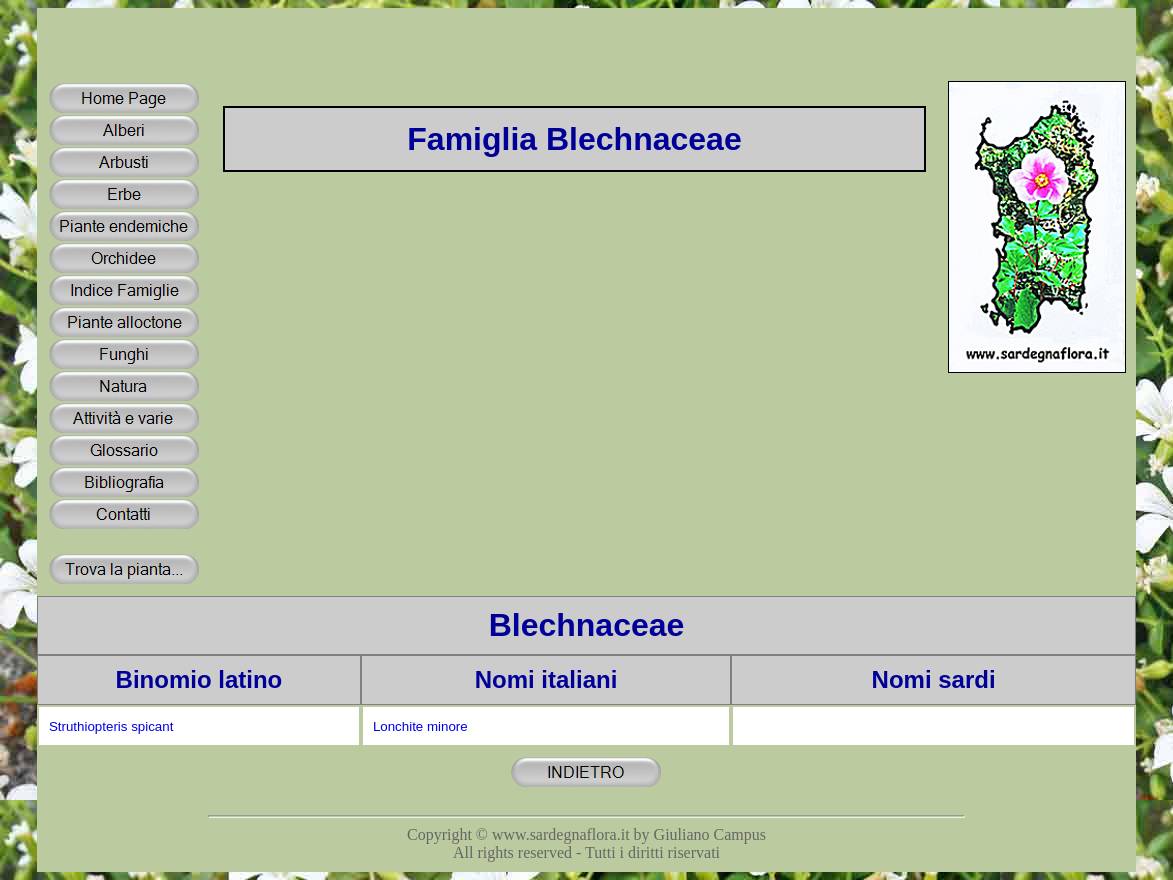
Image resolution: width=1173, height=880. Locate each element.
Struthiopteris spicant (111, 726)
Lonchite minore (420, 726)
